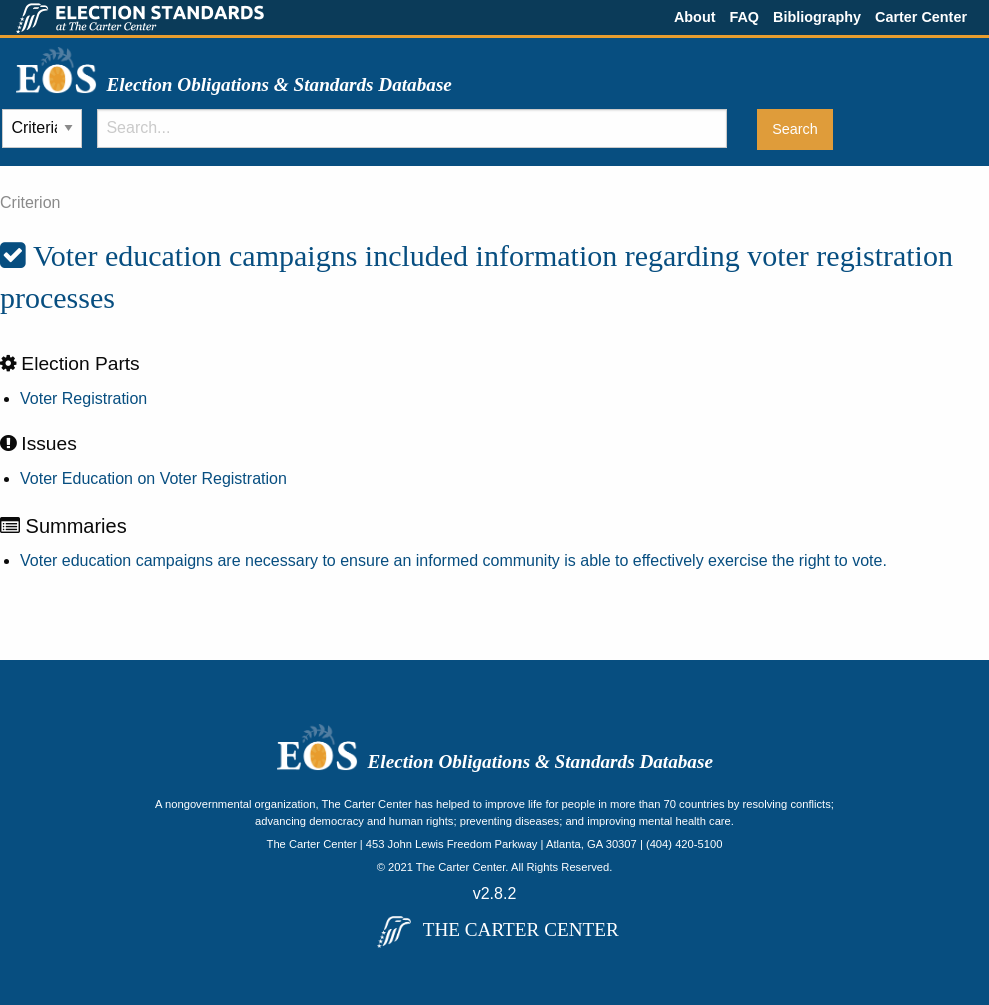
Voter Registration (83, 398)
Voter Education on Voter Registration (153, 478)
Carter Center (921, 17)
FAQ (744, 17)
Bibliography (817, 17)
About (695, 17)
